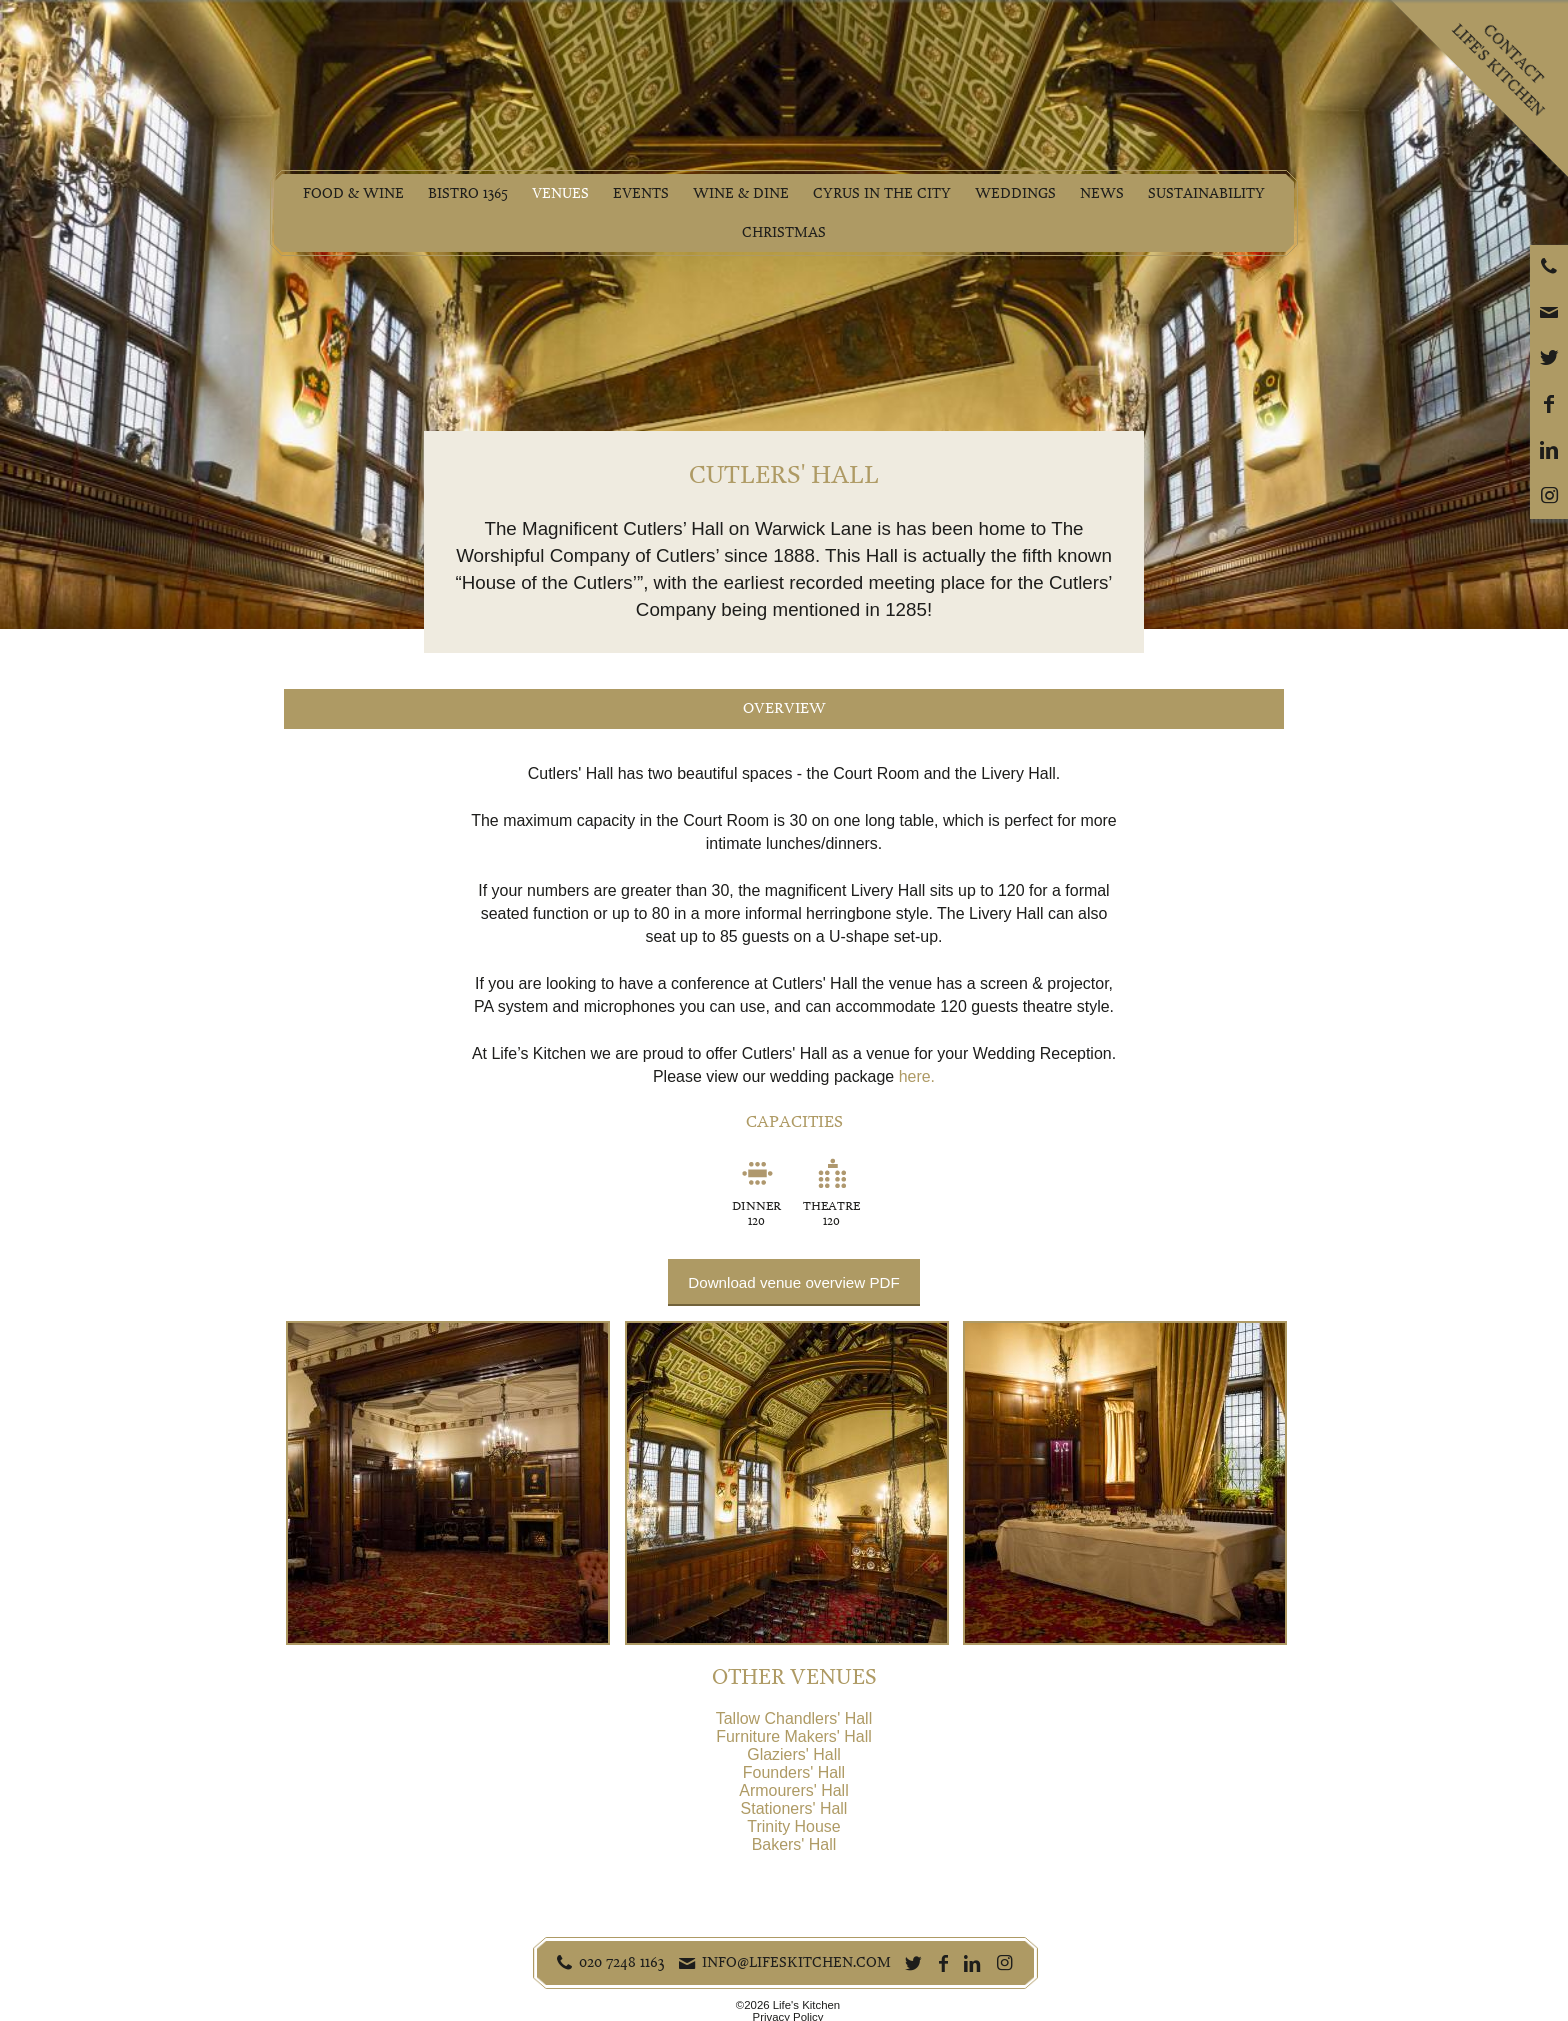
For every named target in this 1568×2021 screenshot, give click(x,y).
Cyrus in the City (882, 193)
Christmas (784, 232)
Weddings (1015, 193)
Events (641, 193)
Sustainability (1206, 193)
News (1102, 193)
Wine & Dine (741, 193)
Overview (784, 709)
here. (917, 1076)
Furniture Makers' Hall (794, 1736)
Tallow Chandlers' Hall (794, 1718)
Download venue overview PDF (793, 1282)
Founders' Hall (794, 1772)
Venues (560, 193)
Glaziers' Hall (793, 1754)
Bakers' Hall (794, 1844)
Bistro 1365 (468, 193)
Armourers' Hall (793, 1790)
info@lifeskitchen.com (796, 1962)
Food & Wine (353, 193)
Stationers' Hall (794, 1808)
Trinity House (793, 1826)
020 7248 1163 (622, 1962)
